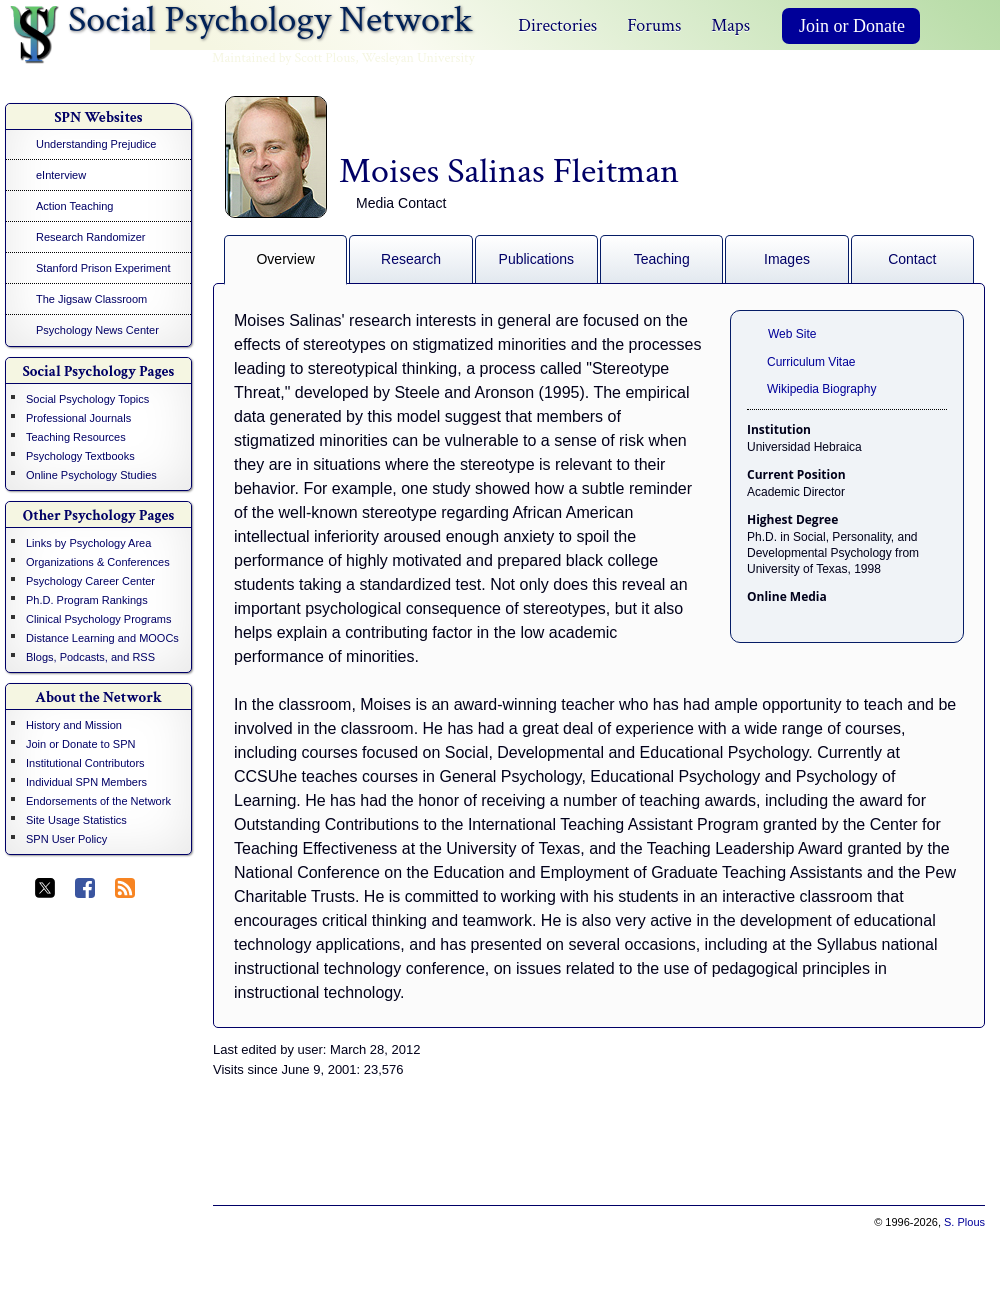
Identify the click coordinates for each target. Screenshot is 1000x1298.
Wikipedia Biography (821, 389)
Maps (730, 25)
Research (411, 259)
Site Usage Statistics (76, 820)
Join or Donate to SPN (80, 744)
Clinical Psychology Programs (99, 619)
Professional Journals (78, 418)
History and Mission (74, 725)
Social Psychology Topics (87, 399)
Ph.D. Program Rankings (87, 600)
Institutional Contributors (85, 763)
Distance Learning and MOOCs (102, 638)
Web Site (792, 334)
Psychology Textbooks (80, 456)
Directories (557, 25)
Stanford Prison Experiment (103, 268)
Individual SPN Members (86, 782)
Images (787, 259)
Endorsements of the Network (98, 801)
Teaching (662, 259)
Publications (537, 259)
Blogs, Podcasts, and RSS (90, 657)
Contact (912, 259)
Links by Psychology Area (88, 543)
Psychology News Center (97, 330)
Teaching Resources (76, 437)
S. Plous (964, 1222)
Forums (654, 25)
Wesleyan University (418, 58)
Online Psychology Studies (91, 475)
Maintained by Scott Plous (283, 58)
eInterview (61, 175)
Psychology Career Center (90, 581)
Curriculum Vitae (811, 362)
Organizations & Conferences (98, 562)
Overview (285, 259)
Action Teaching (74, 206)
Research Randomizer (90, 237)
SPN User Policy (66, 839)
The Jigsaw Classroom (91, 299)
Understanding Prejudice (96, 144)
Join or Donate (852, 26)
